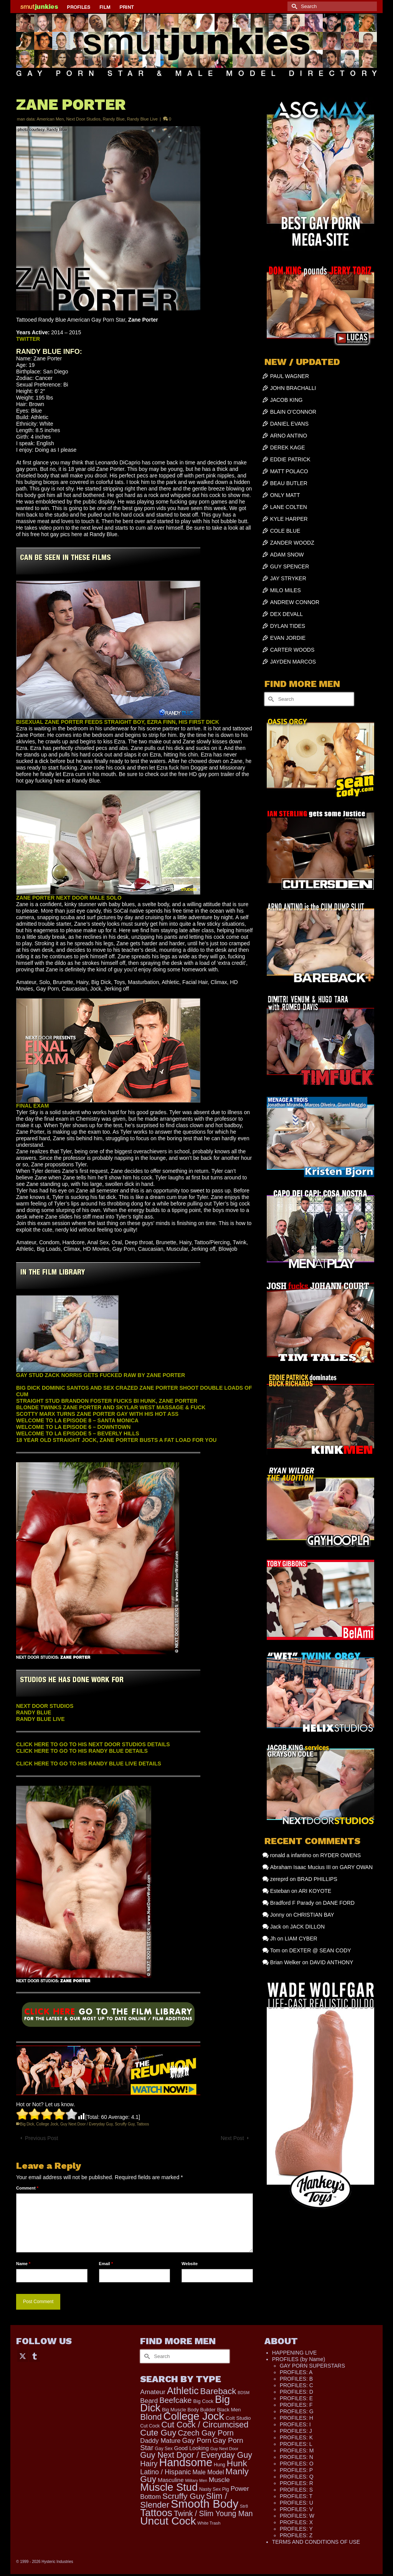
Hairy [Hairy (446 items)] (148, 2463)
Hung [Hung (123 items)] (219, 2464)
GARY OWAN (356, 1867)
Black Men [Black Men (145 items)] (229, 2410)
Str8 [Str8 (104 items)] (244, 2506)
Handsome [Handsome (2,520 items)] (185, 2462)
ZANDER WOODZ (292, 543)
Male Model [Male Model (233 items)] (208, 2472)
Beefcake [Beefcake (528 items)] (175, 2400)
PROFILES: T (296, 2496)
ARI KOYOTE (315, 1891)
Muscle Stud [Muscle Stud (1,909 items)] (169, 2487)
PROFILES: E (296, 2398)
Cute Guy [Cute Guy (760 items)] (158, 2432)
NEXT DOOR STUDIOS (44, 1706)
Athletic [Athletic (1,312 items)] (183, 2390)
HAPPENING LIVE (294, 2353)
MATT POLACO (289, 471)
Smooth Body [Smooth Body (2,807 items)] (204, 2503)
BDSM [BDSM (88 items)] (243, 2392)
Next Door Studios (83, 119)
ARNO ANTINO (288, 436)
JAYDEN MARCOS (293, 662)
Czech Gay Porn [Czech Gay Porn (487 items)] (206, 2433)
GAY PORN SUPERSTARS (312, 2366)
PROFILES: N (296, 2457)
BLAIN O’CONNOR (293, 412)
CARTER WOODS (292, 650)
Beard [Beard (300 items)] (149, 2400)
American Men (50, 119)
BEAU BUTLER (288, 483)
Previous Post (41, 2138)
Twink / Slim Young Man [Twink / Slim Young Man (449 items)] (213, 2513)
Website (190, 2263)
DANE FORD (338, 1903)
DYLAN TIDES (287, 626)
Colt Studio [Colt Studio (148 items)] (238, 2418)
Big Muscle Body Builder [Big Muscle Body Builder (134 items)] (189, 2410)
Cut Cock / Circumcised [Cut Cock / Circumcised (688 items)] (204, 2424)
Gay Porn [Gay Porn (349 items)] (196, 2440)
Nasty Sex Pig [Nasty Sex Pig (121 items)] (214, 2489)
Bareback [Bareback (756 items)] (218, 2391)
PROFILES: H (296, 2418)
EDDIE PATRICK (290, 459)
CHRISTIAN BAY (313, 1915)
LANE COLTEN (288, 507)
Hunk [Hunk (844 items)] (237, 2463)
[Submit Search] (293, 6)
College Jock (47, 2124)
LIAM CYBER (301, 1938)
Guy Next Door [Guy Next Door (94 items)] (224, 2448)
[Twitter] (22, 2355)
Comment (27, 2188)
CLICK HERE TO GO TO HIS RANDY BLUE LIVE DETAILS (88, 1763)
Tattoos (143, 2124)
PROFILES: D (296, 2392)
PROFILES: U (296, 2503)
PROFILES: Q (297, 2477)
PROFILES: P (296, 2470)
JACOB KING (286, 400)
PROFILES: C (296, 2385)
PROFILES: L (296, 2444)
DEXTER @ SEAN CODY (320, 1950)
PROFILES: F (296, 2405)
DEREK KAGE (287, 447)
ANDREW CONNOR (294, 602)
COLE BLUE (285, 531)
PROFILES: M (297, 2450)
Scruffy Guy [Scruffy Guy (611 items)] (183, 2496)
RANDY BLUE (33, 1712)
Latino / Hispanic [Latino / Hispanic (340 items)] (165, 2472)
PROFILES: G (297, 2411)
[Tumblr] (34, 2355)
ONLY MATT (285, 495)
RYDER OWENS (340, 1855)
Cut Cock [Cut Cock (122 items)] (150, 2426)
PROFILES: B (296, 2379)
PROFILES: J (296, 2431)
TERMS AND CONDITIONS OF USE (316, 2542)
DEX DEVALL (286, 614)
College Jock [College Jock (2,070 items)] (193, 2416)
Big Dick (27, 2124)
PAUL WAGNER (289, 376)
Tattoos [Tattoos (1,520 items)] (156, 2512)
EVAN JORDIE (287, 638)
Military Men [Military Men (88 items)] (196, 2480)
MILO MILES (285, 590)
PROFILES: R (296, 2483)
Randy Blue (114, 119)
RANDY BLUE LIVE (40, 1719)
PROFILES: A (296, 2372)
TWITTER (28, 339)
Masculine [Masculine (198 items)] (171, 2480)
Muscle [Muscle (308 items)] (219, 2480)
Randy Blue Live (142, 119)
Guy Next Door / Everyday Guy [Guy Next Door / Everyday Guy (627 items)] (196, 2455)
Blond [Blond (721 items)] (151, 2417)
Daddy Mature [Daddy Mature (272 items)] (160, 2440)
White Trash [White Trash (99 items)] (208, 2523)
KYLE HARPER (289, 519)
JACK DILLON (307, 1927)
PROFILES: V (296, 2509)
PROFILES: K (296, 2437)
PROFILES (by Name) (298, 2359)
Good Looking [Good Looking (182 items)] (191, 2448)
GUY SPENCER (289, 566)
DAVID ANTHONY (331, 1962)
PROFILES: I (295, 2424)
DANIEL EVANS (289, 424)
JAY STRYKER (288, 578)
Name (23, 2263)
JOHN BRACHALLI (293, 388)
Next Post (232, 2138)
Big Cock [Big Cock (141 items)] (203, 2401)
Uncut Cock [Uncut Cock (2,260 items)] (168, 2521)
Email (106, 2263)
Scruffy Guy (124, 2124)
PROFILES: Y (296, 2529)
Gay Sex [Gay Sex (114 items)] (164, 2448)
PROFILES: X (296, 2522)
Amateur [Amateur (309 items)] (152, 2392)
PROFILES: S (296, 2490)
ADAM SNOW (287, 555)
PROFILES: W (297, 2516)
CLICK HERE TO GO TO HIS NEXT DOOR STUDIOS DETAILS (93, 1744)
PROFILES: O (297, 2463)
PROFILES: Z (296, 2535)
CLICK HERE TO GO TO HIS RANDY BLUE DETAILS (82, 1751)
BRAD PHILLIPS (317, 1879)
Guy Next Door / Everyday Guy (86, 2124)
